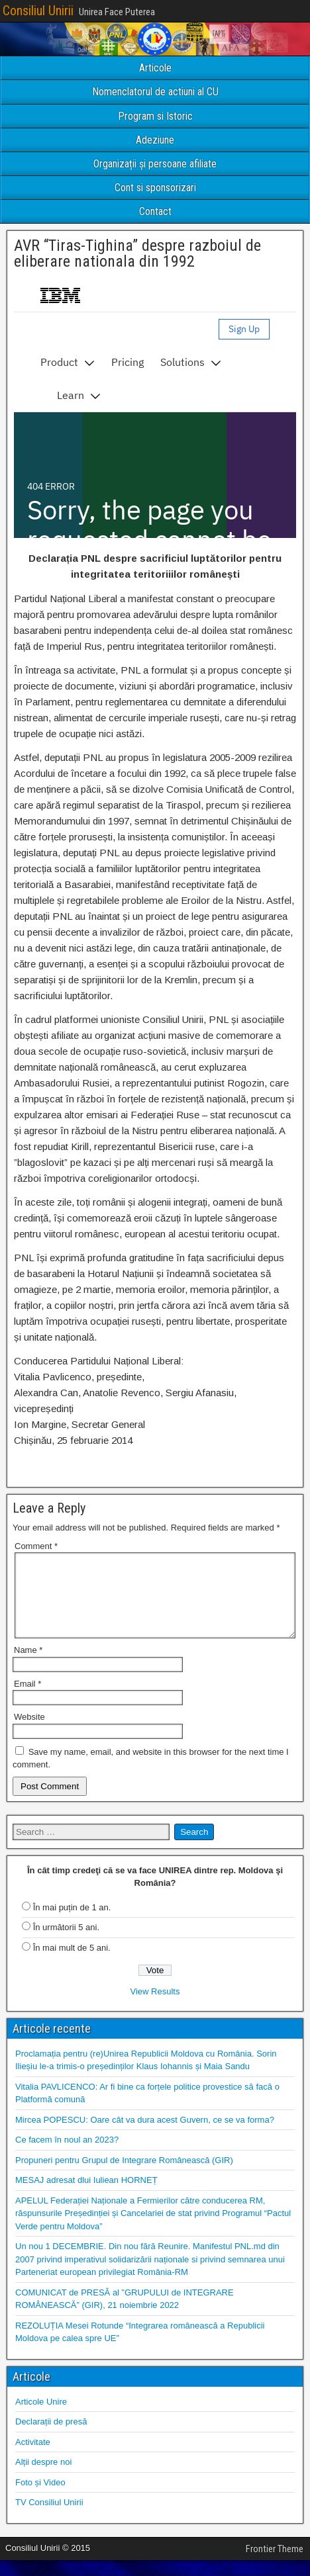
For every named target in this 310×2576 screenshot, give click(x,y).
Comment (36, 1546)
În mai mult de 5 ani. (72, 1964)
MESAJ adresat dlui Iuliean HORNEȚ (86, 2196)
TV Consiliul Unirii (49, 2518)
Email (27, 1700)
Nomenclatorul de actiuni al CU (155, 91)
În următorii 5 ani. (66, 1943)
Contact (155, 211)
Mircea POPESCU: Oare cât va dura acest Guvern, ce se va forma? (144, 2136)
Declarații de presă (51, 2437)
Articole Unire (41, 2417)
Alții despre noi (43, 2478)
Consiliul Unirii (38, 11)
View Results (155, 2007)
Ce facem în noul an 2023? (67, 2155)
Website (29, 1733)
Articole (155, 68)
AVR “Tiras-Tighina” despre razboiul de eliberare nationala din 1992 (137, 253)
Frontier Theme (274, 2565)
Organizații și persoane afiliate (155, 163)
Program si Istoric (155, 116)
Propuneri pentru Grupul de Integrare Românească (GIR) (124, 2176)
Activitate (32, 2458)
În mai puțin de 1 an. (72, 1923)
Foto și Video (40, 2498)
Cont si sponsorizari (155, 187)
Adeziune (155, 140)
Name (28, 1666)
